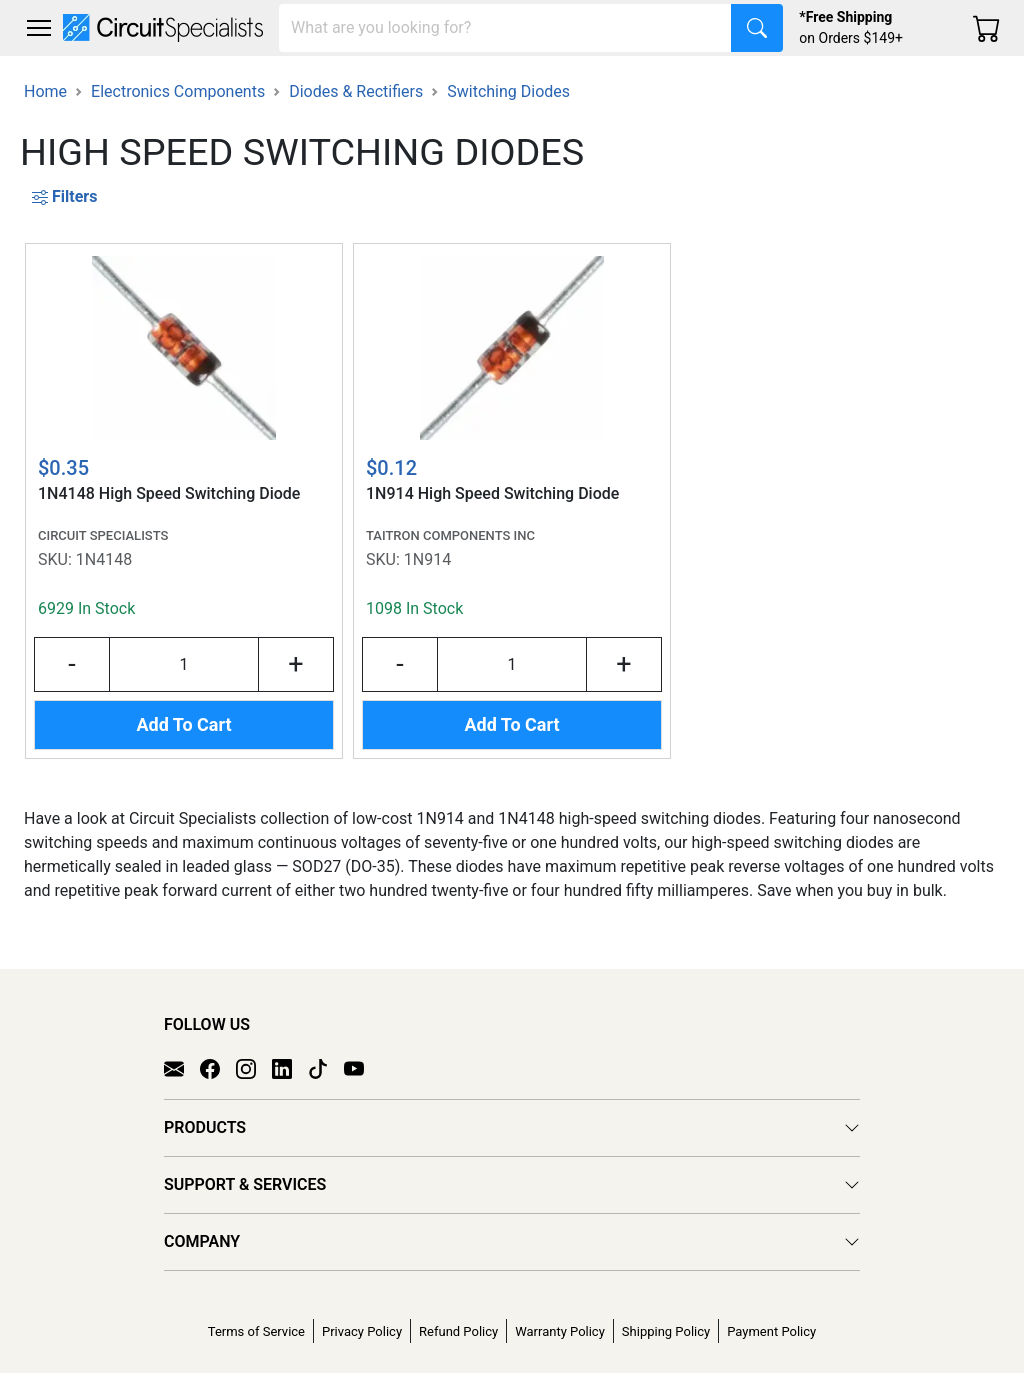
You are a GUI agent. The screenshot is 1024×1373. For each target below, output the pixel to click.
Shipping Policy (666, 1331)
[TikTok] (326, 1068)
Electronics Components (178, 91)
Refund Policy (458, 1331)
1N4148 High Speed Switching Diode (169, 493)
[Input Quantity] (184, 664)
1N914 (427, 559)
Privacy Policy (362, 1331)
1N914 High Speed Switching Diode (492, 493)
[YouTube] (362, 1068)
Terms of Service (256, 1331)
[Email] (182, 1068)
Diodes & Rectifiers (356, 91)
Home (45, 91)
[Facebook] (218, 1068)
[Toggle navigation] (39, 28)
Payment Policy (771, 1331)
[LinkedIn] (290, 1068)
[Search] (505, 28)
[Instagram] (254, 1068)
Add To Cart (183, 724)
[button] (39, 28)
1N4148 (104, 559)
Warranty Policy (560, 1331)
